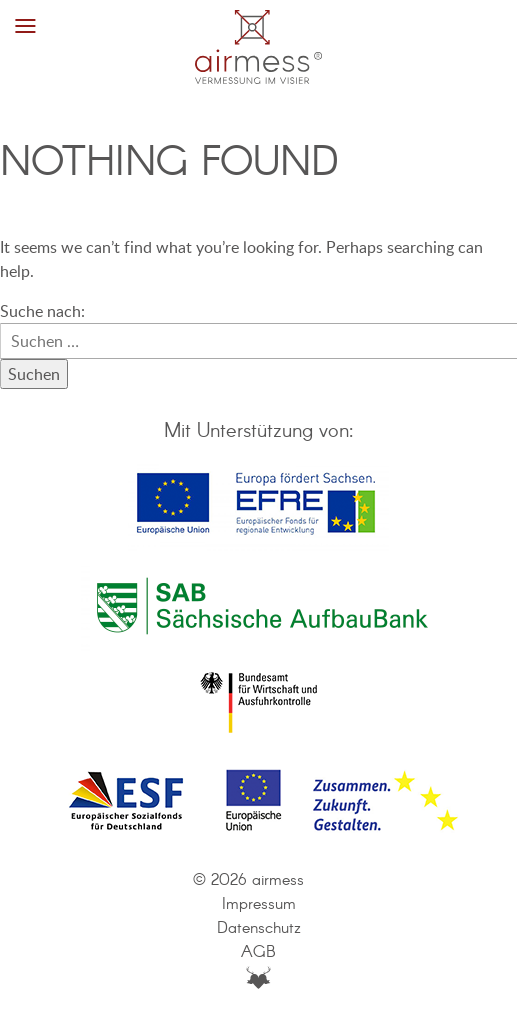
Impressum (259, 904)
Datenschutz (259, 928)
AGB (258, 952)
